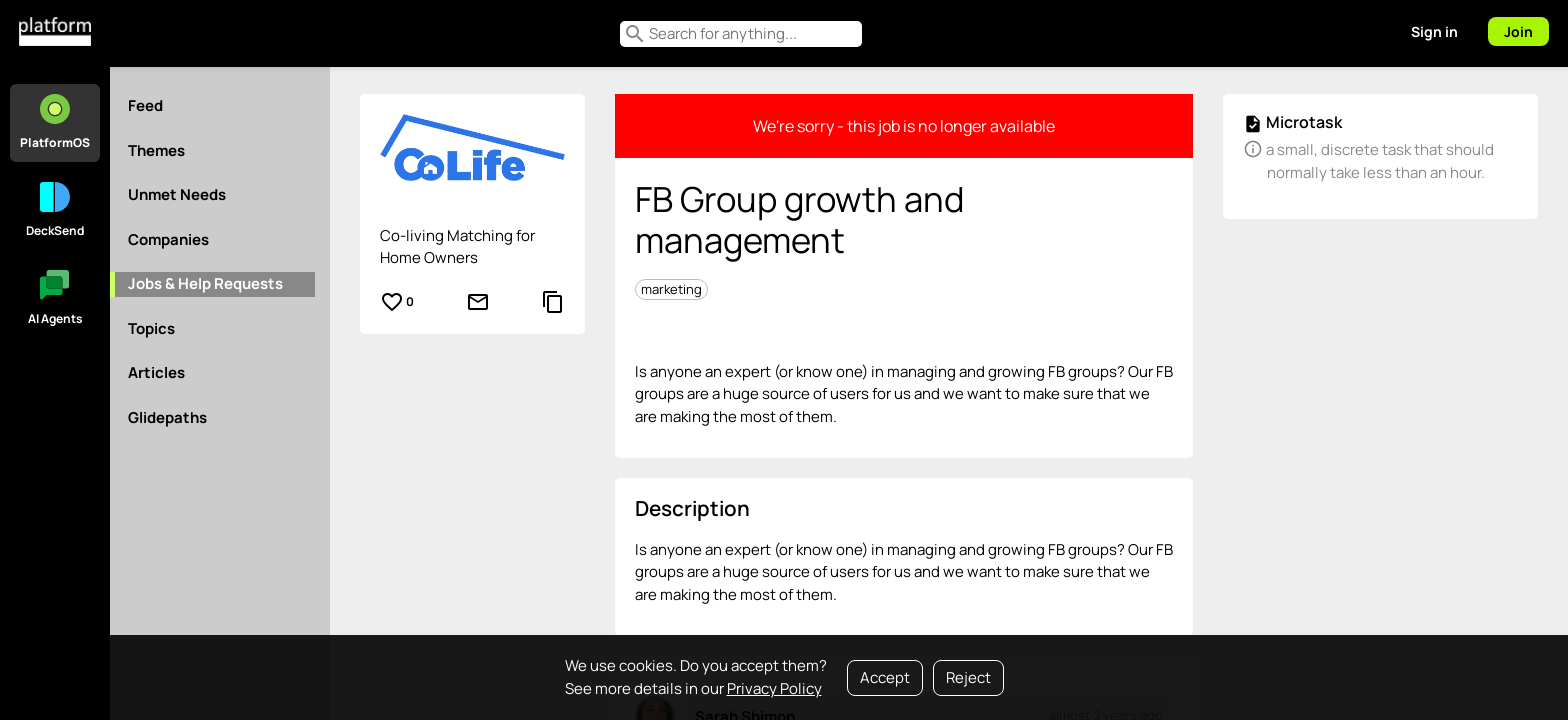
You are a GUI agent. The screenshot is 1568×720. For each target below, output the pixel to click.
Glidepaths (167, 417)
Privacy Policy (774, 688)
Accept (885, 677)
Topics (151, 328)
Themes (156, 150)
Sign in (1434, 31)
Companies (168, 239)
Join (1518, 31)
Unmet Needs (177, 194)
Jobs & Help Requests (205, 283)
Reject (968, 677)
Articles (156, 372)
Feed (145, 105)
